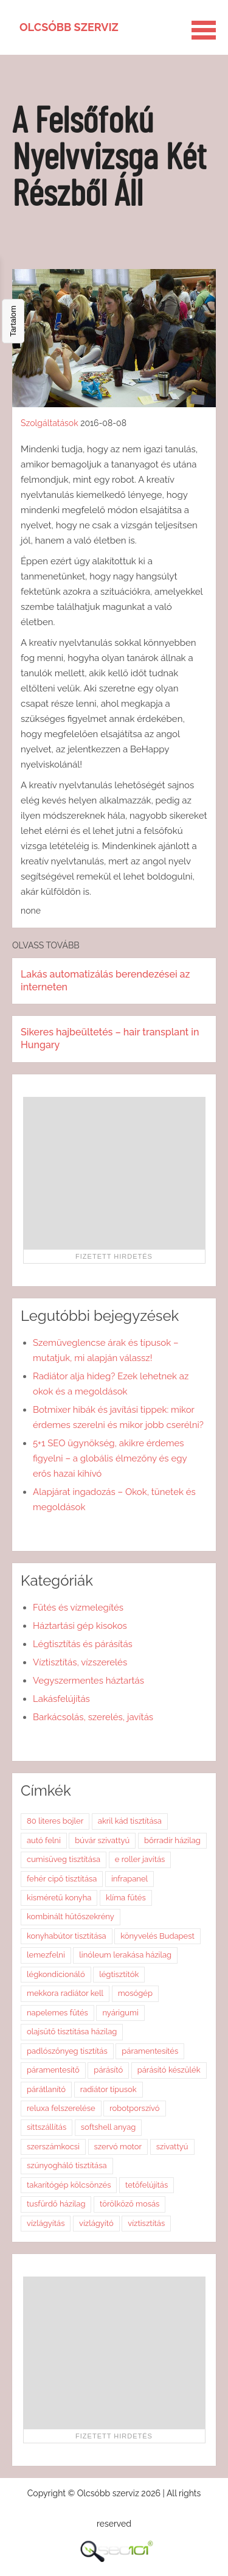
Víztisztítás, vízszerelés (80, 1662)
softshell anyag (108, 2127)
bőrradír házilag (172, 1840)
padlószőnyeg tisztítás (67, 2051)
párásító (108, 2069)
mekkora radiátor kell (65, 1993)
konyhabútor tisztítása (66, 1936)
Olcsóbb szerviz (69, 27)
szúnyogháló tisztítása (67, 2165)
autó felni (44, 1840)
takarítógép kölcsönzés (69, 2184)
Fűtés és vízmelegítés (78, 1607)
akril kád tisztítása (130, 1820)
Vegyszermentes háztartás (88, 1680)
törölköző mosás (129, 2203)
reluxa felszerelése (61, 2108)
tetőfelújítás (146, 2184)
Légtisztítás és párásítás (83, 1644)
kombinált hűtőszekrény (70, 1916)
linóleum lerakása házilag (125, 1954)
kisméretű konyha (59, 1897)
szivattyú (172, 2146)
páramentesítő (53, 2069)
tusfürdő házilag (56, 2203)
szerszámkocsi (53, 2146)
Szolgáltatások (49, 423)
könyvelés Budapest (157, 1936)
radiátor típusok (108, 2089)
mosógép (135, 1993)
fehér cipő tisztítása (62, 1878)
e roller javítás (140, 1859)
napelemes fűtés (57, 2012)
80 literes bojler (55, 1820)
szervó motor (118, 2146)
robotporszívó (134, 2108)
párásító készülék (169, 2069)
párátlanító (46, 2089)
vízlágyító (96, 2223)
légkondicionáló (56, 1974)
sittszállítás (46, 2127)
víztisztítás (146, 2223)
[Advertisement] (114, 1173)
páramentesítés (150, 2051)
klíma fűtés (126, 1897)
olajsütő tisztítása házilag (72, 2031)
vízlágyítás (45, 2223)
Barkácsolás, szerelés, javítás (93, 1717)
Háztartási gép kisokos (80, 1625)
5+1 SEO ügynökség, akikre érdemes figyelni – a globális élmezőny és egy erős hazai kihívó (110, 1458)
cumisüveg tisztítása (63, 1859)
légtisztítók (119, 1974)
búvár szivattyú (102, 1840)
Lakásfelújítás (61, 1698)
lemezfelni (46, 1954)
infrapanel (129, 1878)
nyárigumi (120, 2012)
